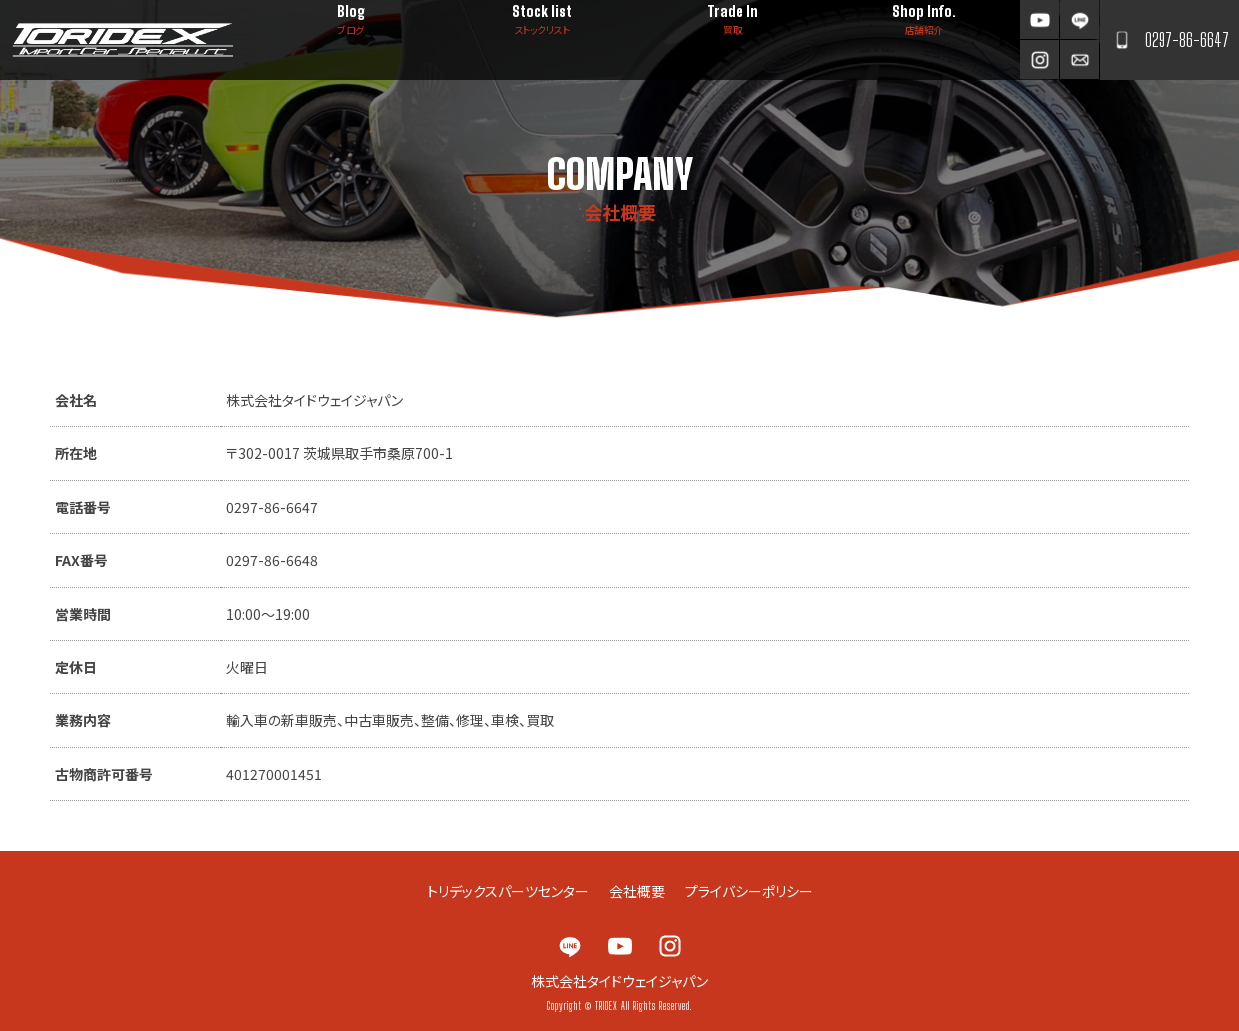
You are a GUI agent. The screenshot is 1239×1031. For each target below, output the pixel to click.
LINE (1079, 19)
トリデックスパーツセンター (508, 891)
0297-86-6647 (1187, 40)
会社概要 (637, 891)
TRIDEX (122, 40)
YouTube (1039, 19)
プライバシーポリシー (749, 891)
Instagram (1039, 59)
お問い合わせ (1079, 59)
